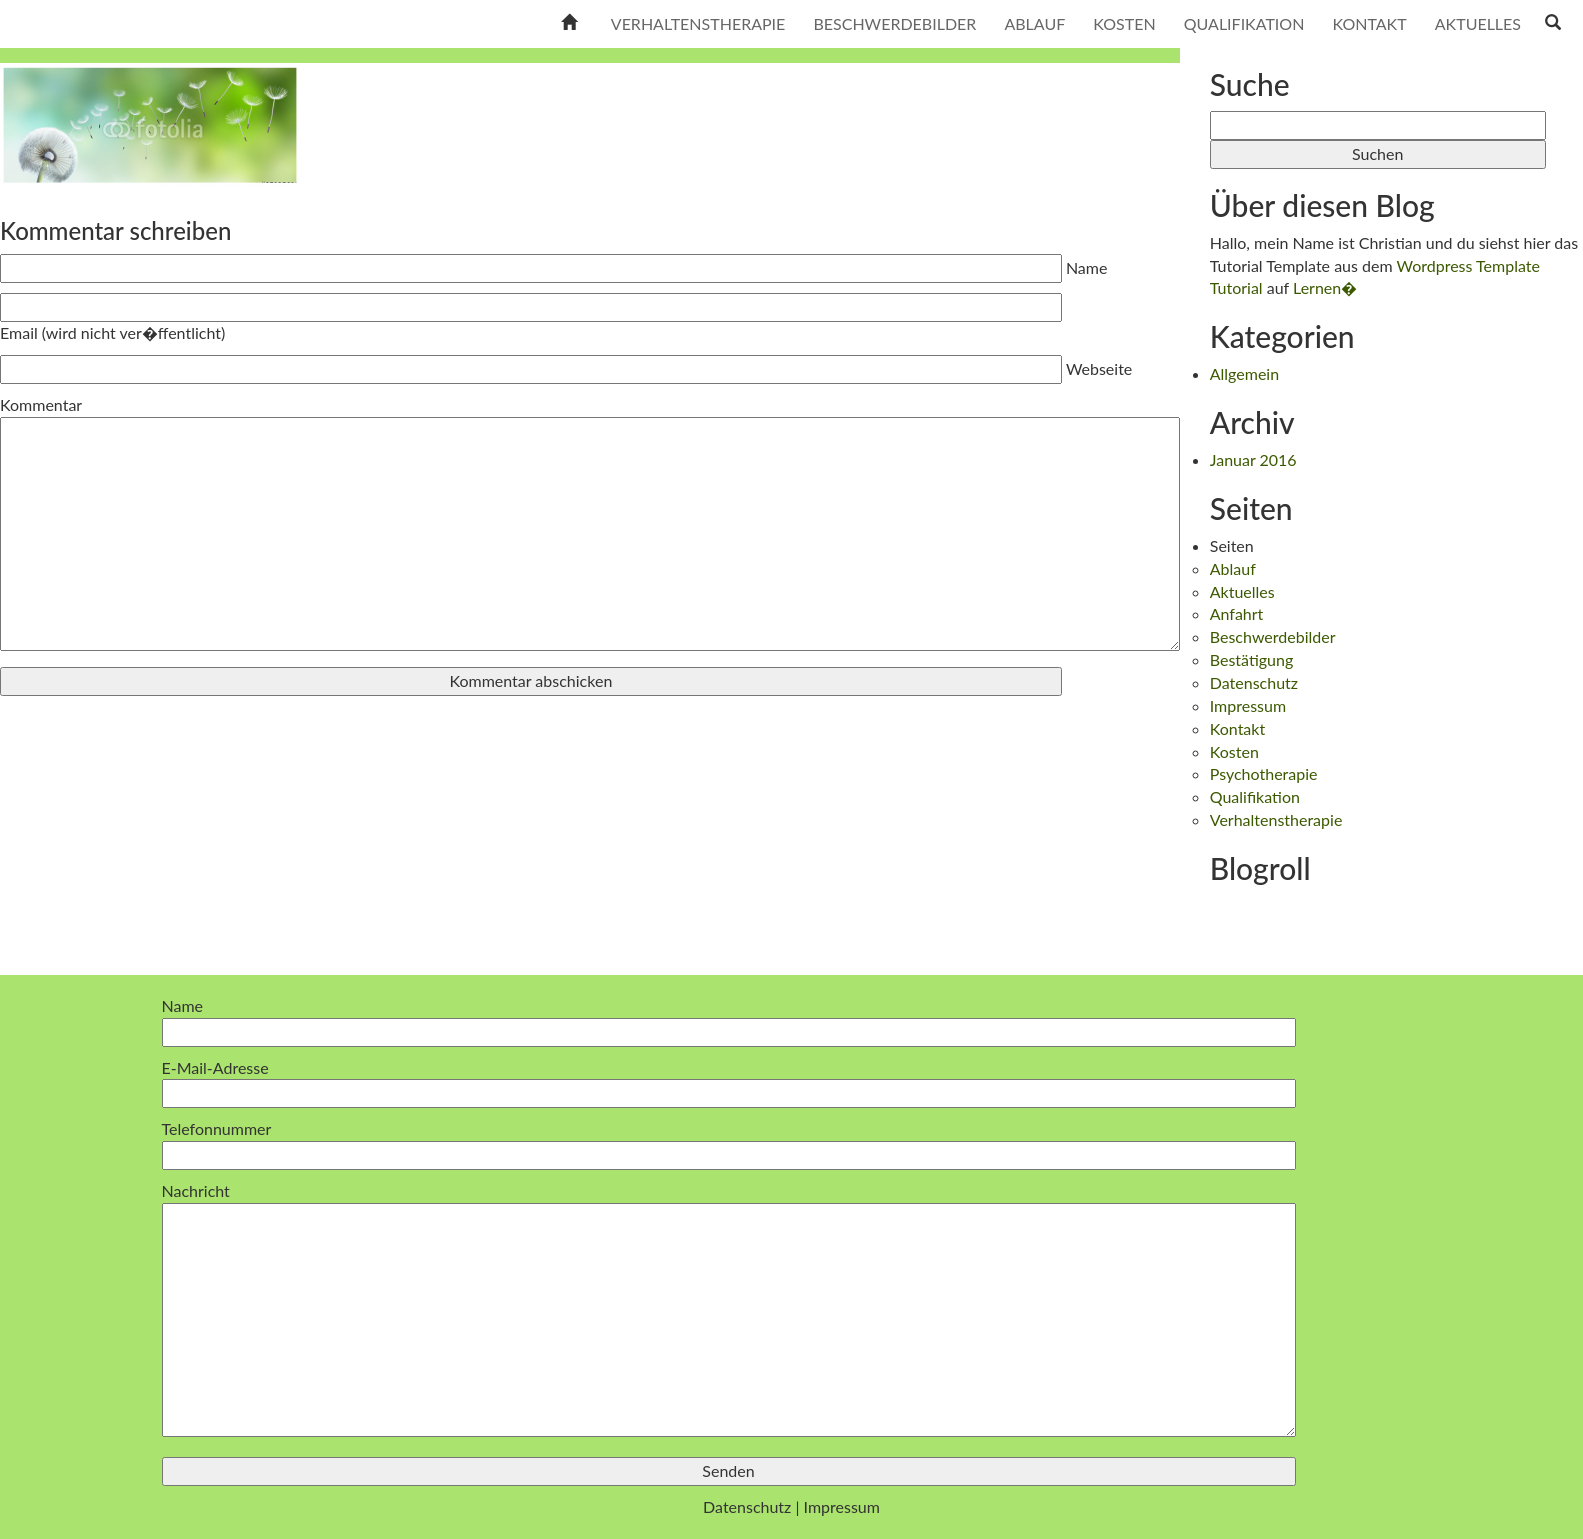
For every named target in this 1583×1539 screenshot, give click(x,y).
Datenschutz (1254, 682)
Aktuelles (1478, 23)
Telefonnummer (729, 1141)
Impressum (1248, 705)
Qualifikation (1244, 23)
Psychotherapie (1264, 773)
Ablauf (1034, 23)
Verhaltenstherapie (698, 23)
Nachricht (729, 1310)
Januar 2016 (1253, 459)
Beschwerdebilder (894, 23)
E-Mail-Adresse (729, 1080)
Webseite (1099, 368)
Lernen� (1325, 287)
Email (112, 332)
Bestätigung (1252, 659)
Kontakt (1369, 23)
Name (1087, 267)
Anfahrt (1237, 613)
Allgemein (1244, 373)
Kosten (1124, 23)
